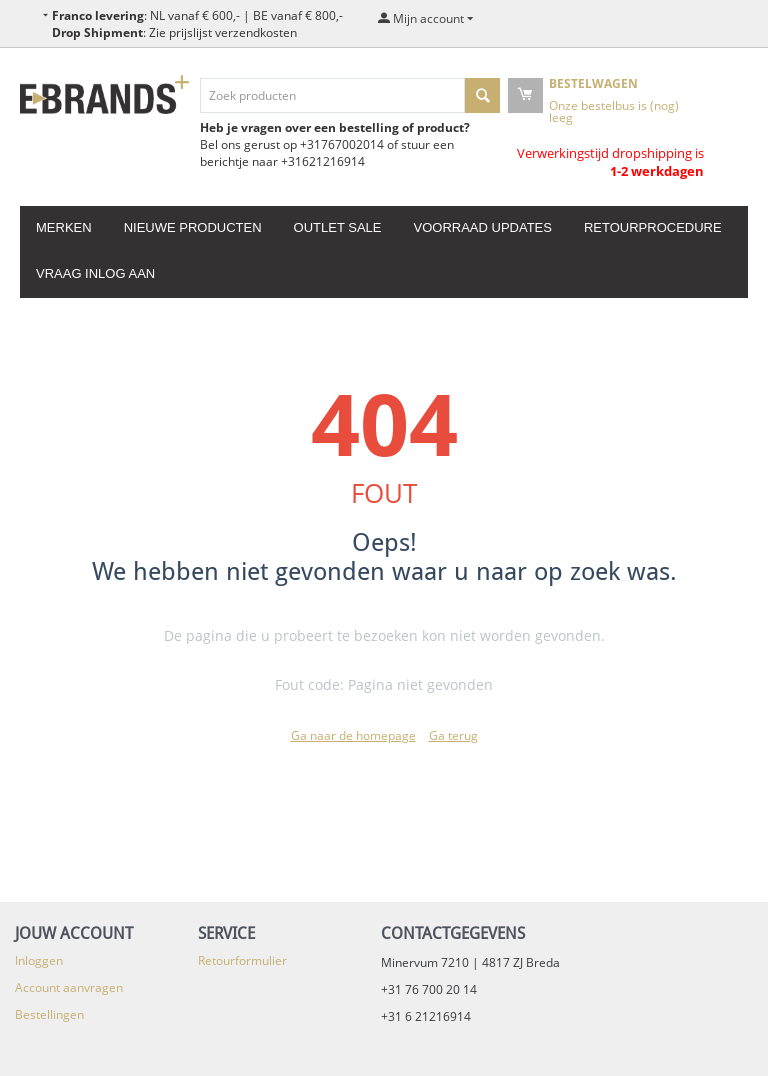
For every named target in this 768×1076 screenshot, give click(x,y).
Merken (64, 227)
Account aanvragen (69, 987)
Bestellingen (49, 1014)
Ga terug (453, 735)
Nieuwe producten (193, 227)
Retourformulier (242, 960)
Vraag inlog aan (95, 273)
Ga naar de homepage (353, 735)
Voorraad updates (482, 227)
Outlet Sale (338, 227)
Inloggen (39, 960)
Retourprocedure (653, 227)
